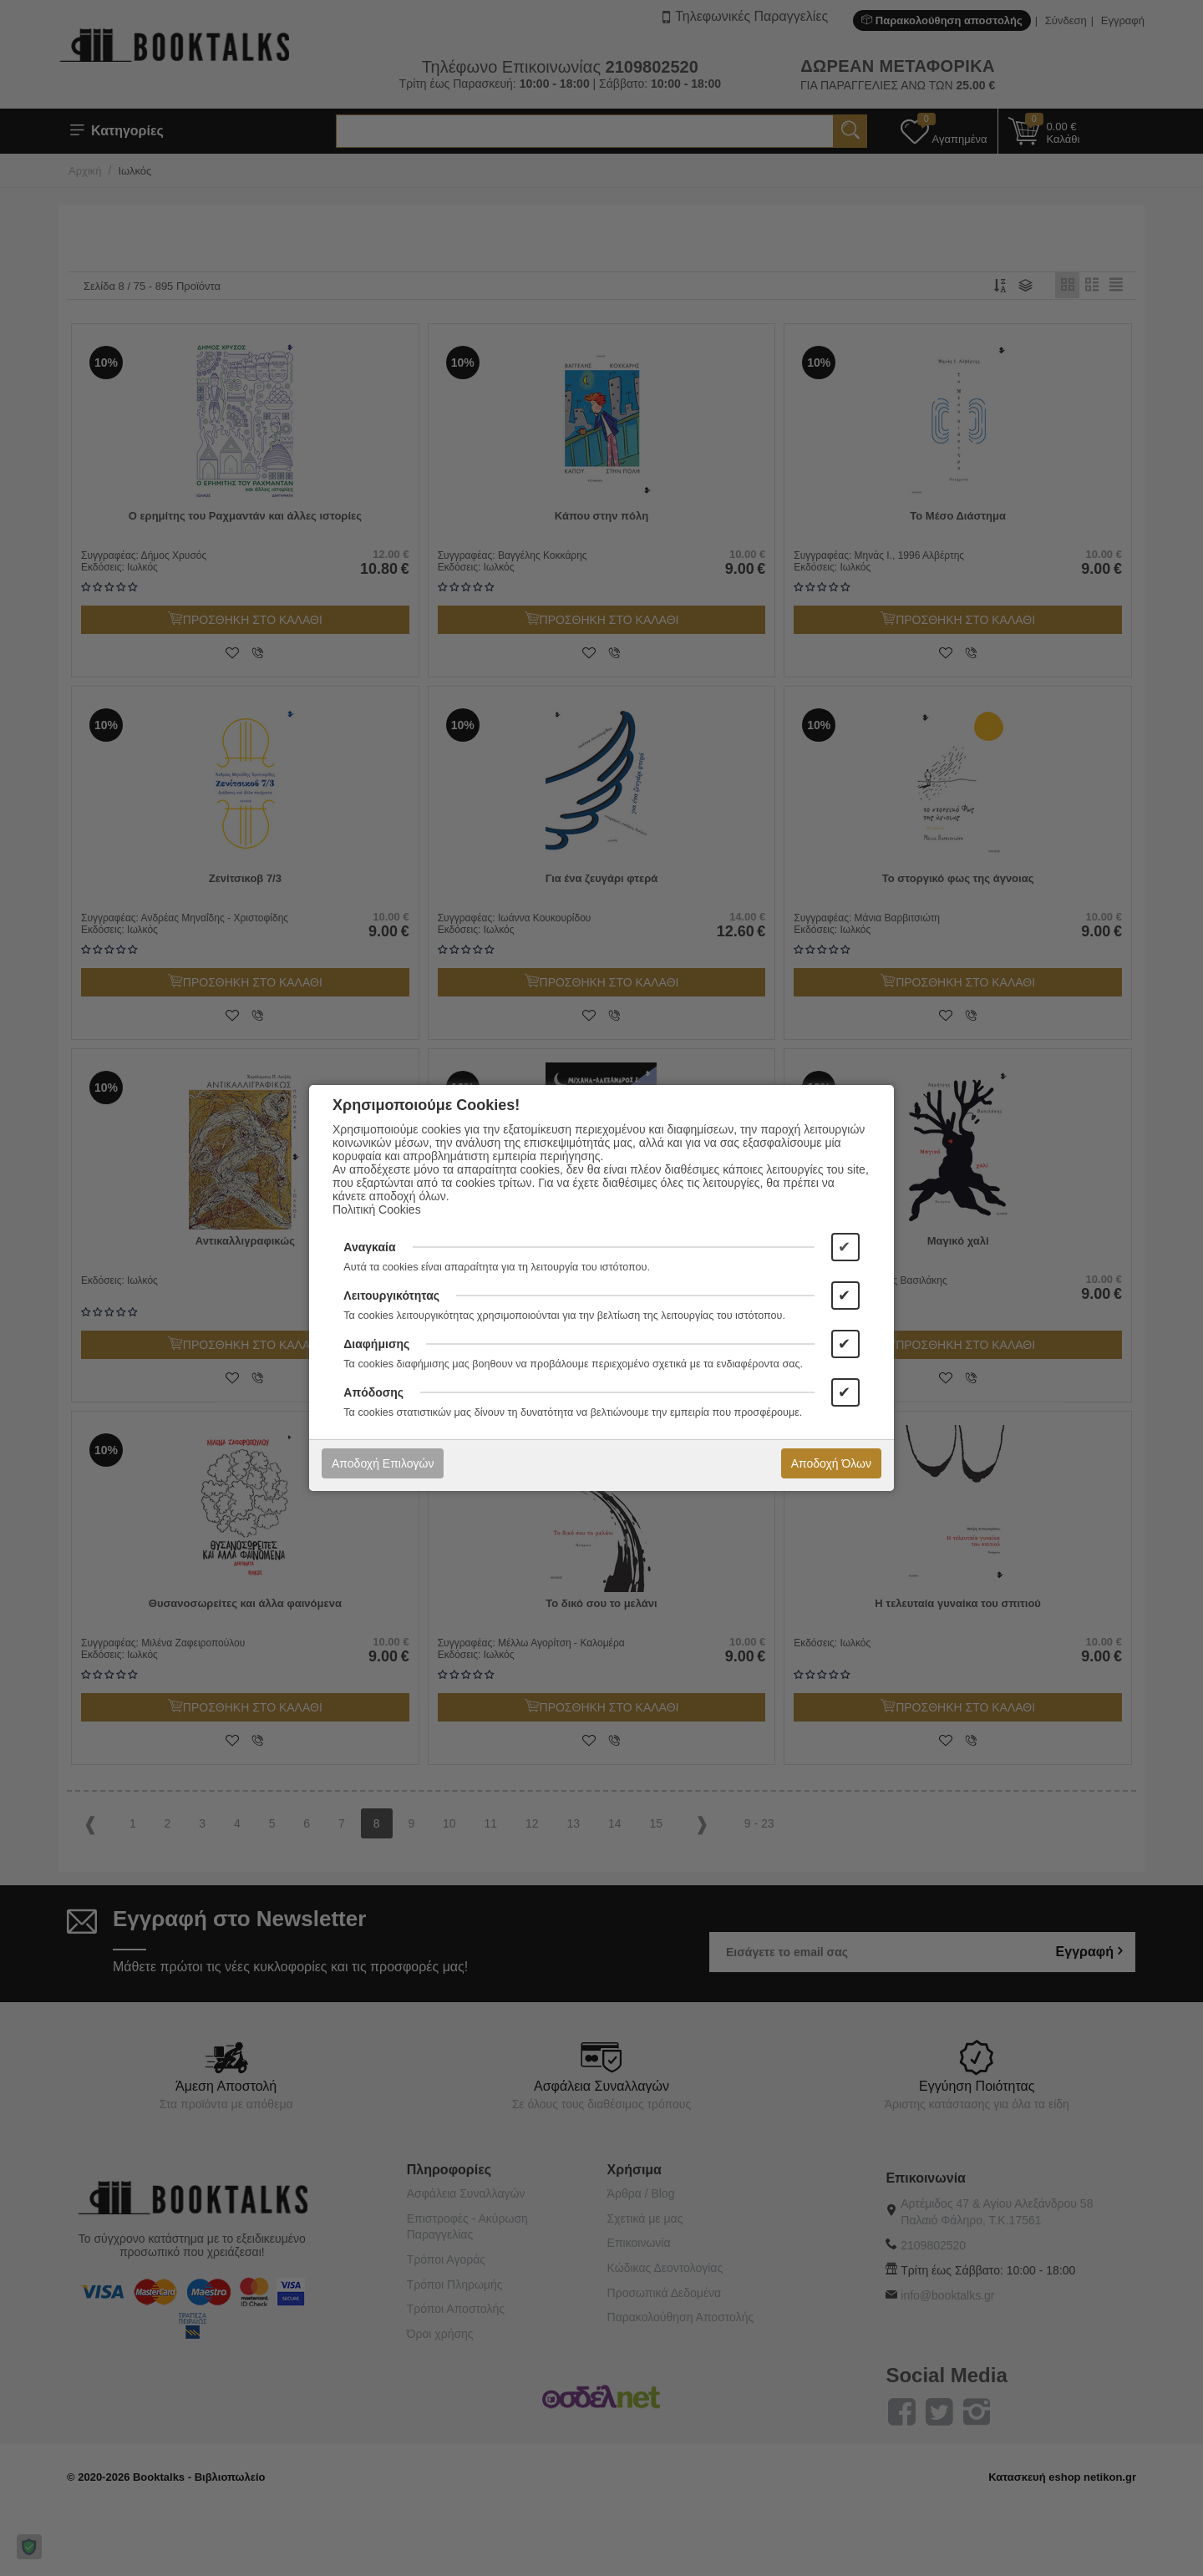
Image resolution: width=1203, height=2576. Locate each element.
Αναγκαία (369, 1247)
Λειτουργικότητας (391, 1295)
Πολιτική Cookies (376, 1209)
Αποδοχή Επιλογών (383, 1463)
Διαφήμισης (376, 1344)
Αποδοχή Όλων (831, 1463)
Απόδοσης (373, 1392)
